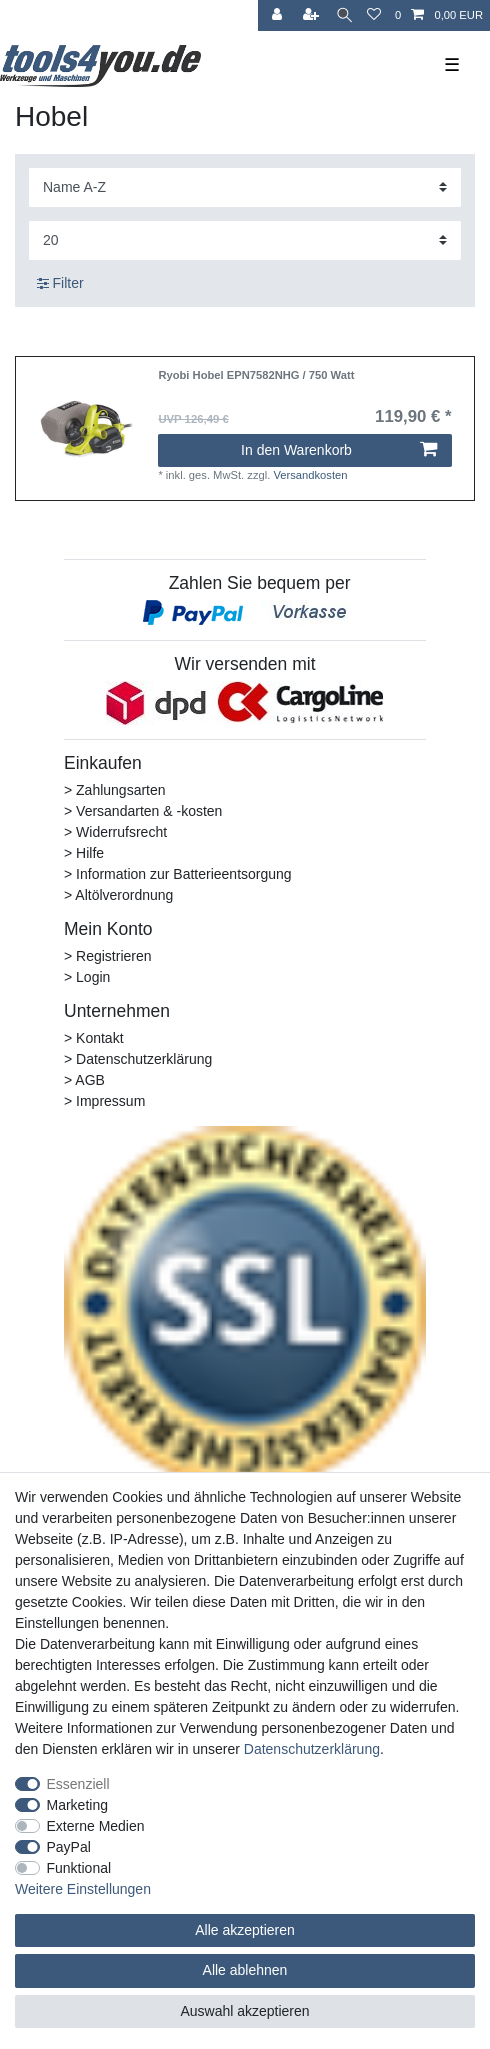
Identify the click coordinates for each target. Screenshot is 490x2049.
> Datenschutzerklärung (138, 1059)
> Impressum (104, 1101)
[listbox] (87, 429)
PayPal (69, 1847)
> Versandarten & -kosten (143, 811)
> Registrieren (108, 956)
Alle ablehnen (245, 1970)
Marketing (77, 1805)
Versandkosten (310, 475)
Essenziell (78, 1784)
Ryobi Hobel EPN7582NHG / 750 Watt (256, 375)
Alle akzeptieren (245, 1930)
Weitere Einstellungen (83, 1889)
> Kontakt (94, 1038)
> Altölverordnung (118, 895)
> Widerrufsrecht (115, 832)
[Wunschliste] (374, 15)
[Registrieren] (313, 15)
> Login (87, 977)
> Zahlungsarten (115, 790)
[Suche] (344, 15)
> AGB (84, 1080)
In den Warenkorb (339, 450)
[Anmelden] (279, 15)
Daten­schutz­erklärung (312, 1749)
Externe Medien (96, 1826)
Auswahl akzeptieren (244, 2011)
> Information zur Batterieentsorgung (178, 874)
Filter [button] (60, 284)
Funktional (79, 1868)
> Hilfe (84, 853)
